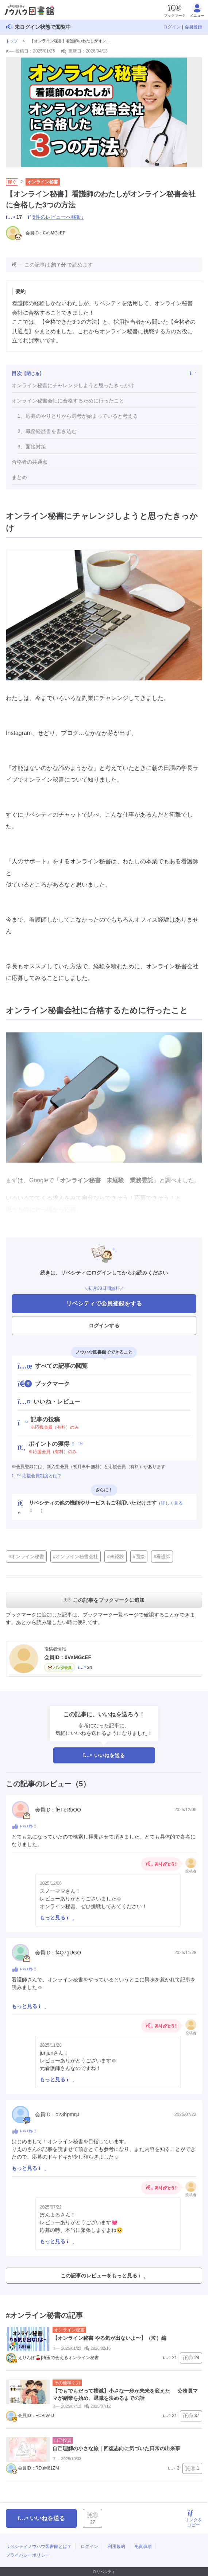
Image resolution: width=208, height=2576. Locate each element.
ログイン (172, 27)
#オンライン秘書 (26, 1556)
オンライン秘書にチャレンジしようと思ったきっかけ (73, 385)
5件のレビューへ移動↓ (58, 217)
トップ (12, 41)
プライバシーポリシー (28, 2555)
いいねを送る (104, 1755)
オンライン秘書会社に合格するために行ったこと (68, 401)
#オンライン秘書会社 (75, 1556)
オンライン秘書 (42, 181)
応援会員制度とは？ (37, 1475)
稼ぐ (12, 181)
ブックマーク (175, 10)
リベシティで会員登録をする (104, 1303)
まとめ (19, 477)
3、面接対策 (32, 447)
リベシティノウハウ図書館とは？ (39, 2546)
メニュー (197, 10)
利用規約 (116, 2546)
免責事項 (143, 2546)
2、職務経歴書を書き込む (47, 431)
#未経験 (115, 1556)
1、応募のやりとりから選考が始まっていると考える (78, 416)
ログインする (104, 1325)
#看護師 (162, 1556)
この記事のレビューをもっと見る (103, 2276)
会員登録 (193, 27)
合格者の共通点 (29, 462)
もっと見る (57, 1918)
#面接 (139, 1556)
